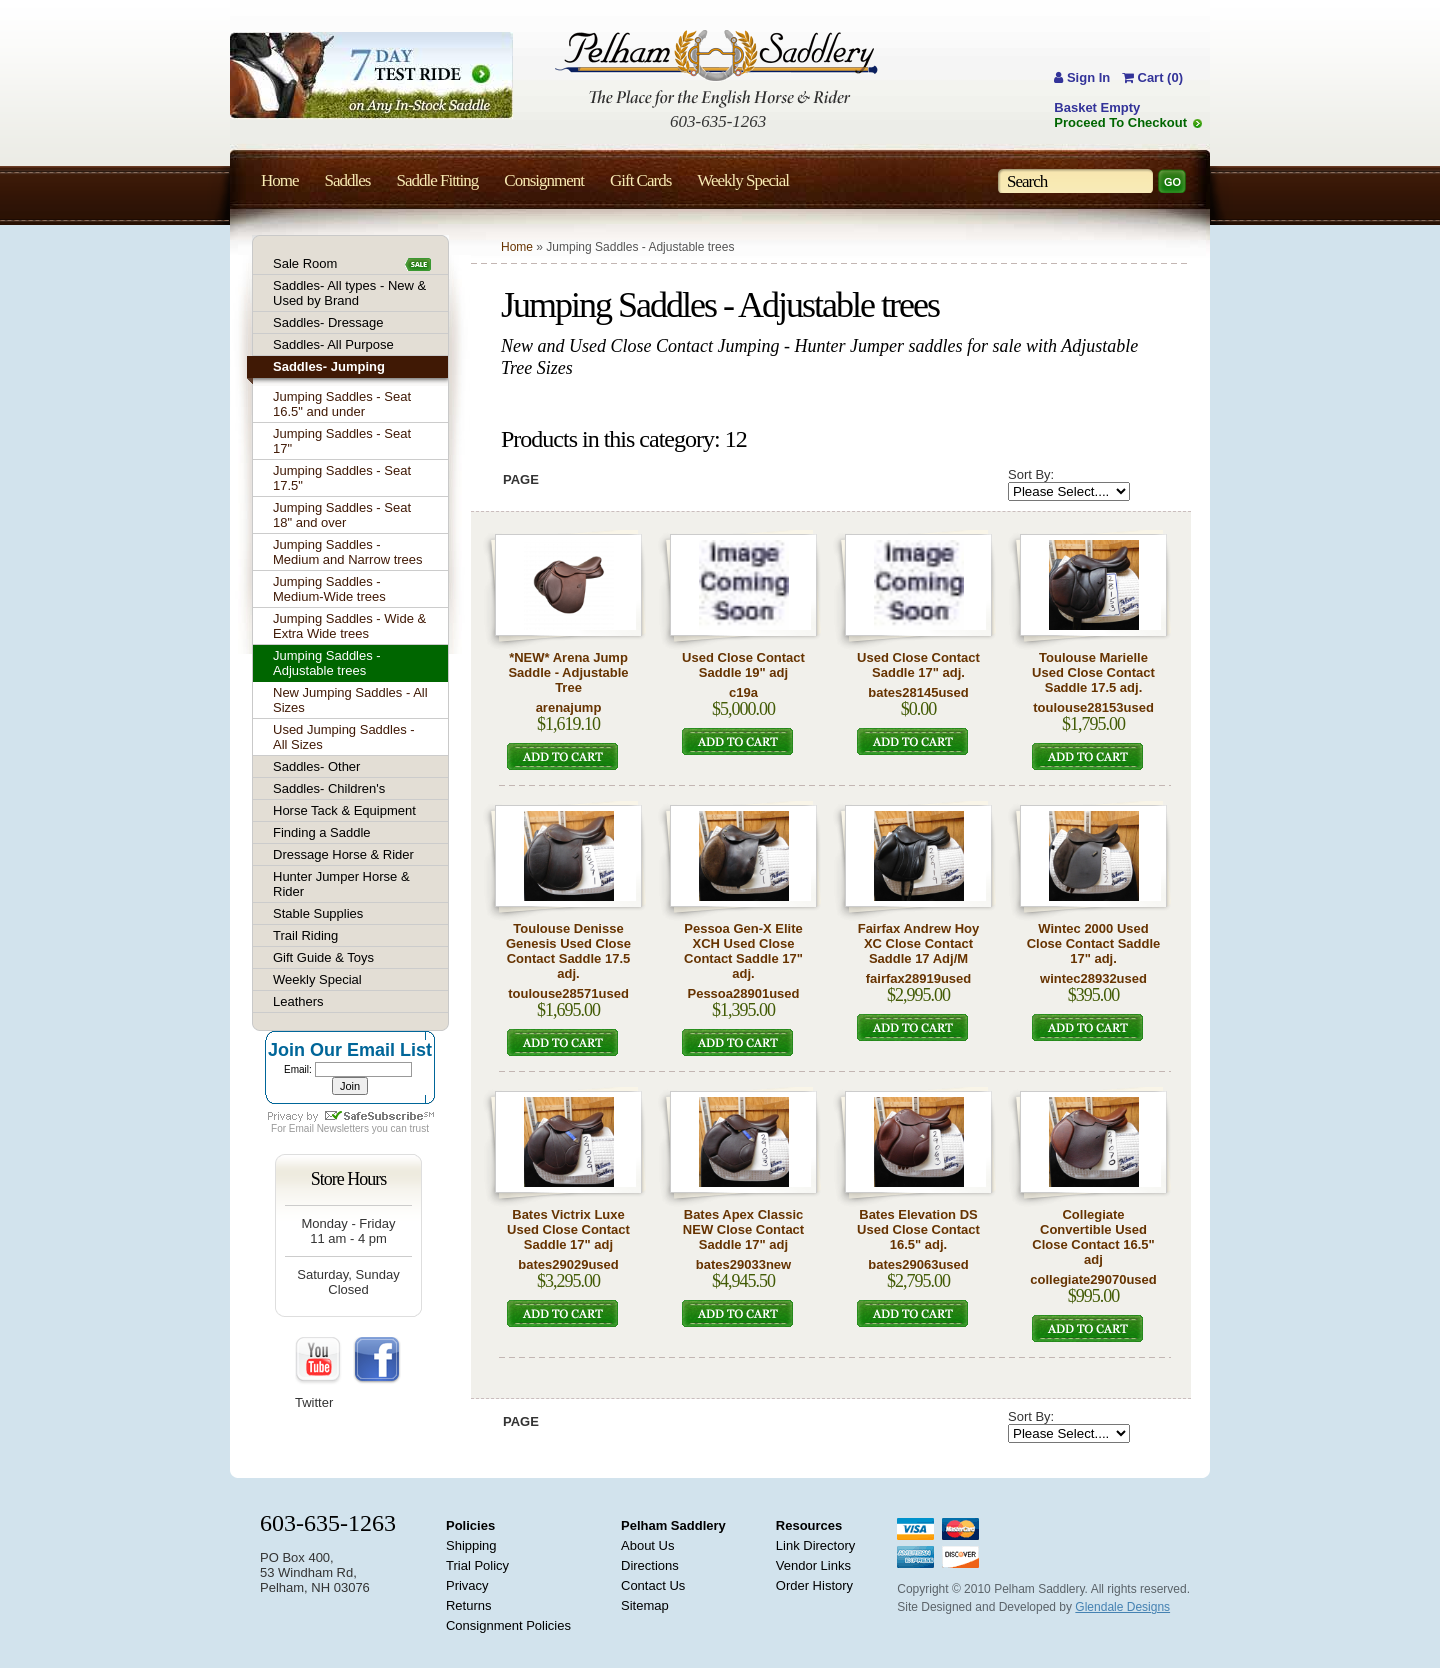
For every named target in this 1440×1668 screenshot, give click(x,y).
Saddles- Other (316, 766)
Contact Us (653, 1585)
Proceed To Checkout (1120, 122)
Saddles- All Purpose (333, 344)
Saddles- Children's (329, 788)
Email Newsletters (329, 1128)
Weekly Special (317, 979)
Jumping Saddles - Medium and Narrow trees (348, 552)
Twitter (314, 1402)
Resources (809, 1525)
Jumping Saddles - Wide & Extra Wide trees (349, 626)
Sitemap (645, 1605)
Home (517, 247)
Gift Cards (640, 180)
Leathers (298, 1001)
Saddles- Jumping (329, 366)
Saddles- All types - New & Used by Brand (349, 293)
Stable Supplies (318, 913)
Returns (469, 1605)
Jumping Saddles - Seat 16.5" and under (342, 404)
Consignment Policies (508, 1625)
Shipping (471, 1545)
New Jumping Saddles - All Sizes (350, 700)
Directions (650, 1565)
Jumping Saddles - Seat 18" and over (342, 515)
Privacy (467, 1585)
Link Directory (815, 1545)
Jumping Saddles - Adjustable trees (327, 663)
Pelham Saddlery (673, 1525)
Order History (814, 1585)
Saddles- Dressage (328, 322)
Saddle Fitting (437, 180)
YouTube (319, 1361)
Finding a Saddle (322, 832)
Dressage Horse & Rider (343, 854)
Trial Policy (477, 1565)
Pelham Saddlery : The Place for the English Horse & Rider (716, 68)
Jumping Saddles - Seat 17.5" (342, 478)
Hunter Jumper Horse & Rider (341, 884)
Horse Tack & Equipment (344, 810)
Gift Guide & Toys (323, 957)
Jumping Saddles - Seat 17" (342, 441)
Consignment (544, 180)
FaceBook (377, 1361)
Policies (470, 1525)
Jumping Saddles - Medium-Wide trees (329, 589)
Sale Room (305, 263)
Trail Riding (305, 935)
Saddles (348, 180)
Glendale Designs (1122, 1607)
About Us (647, 1545)
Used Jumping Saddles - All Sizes (344, 737)
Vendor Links (813, 1565)
